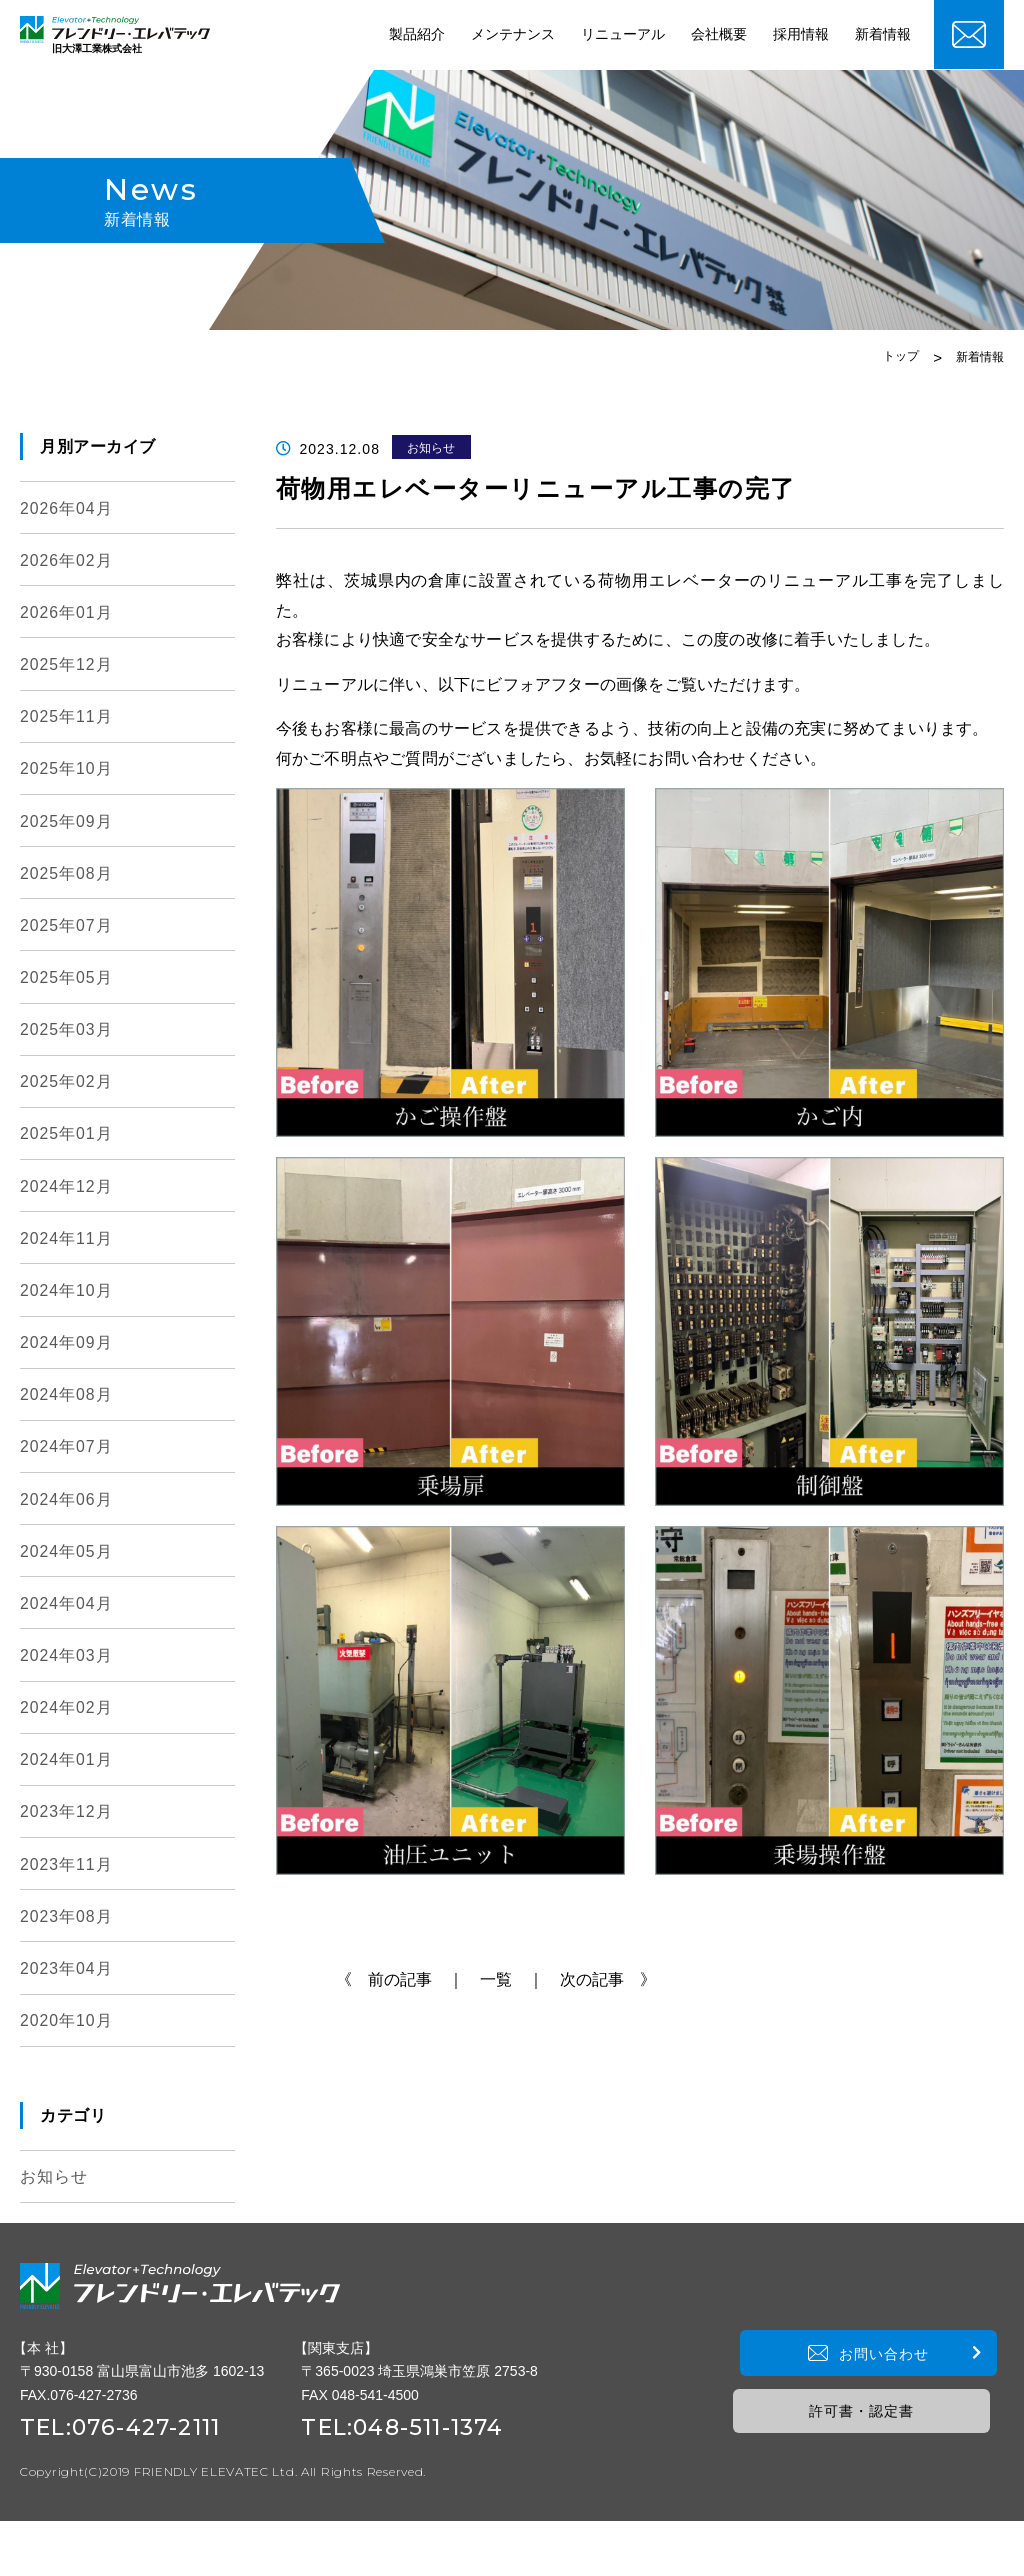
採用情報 (801, 35)
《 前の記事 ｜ (400, 1979)
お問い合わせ (876, 2379)
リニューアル (623, 35)
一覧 (496, 1979)
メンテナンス (513, 35)
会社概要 (719, 35)
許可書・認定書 (876, 2437)
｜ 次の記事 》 (592, 1979)
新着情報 (883, 35)
